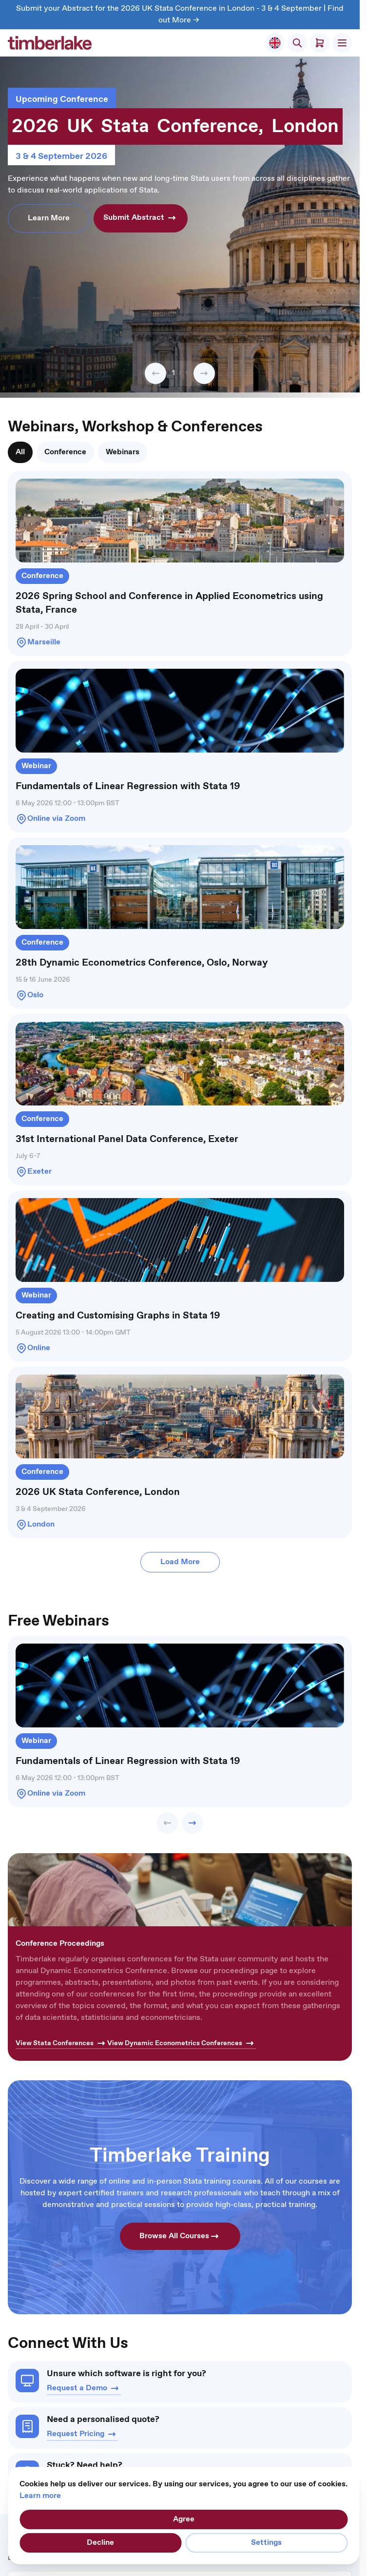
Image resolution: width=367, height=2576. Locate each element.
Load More (180, 1562)
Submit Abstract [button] (140, 218)
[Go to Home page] (50, 43)
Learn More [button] (49, 218)
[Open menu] (342, 43)
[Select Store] (275, 43)
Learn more (40, 2496)
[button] (155, 373)
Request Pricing (82, 2434)
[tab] (20, 452)
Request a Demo (84, 2388)
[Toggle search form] (297, 43)
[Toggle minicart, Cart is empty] (319, 43)
